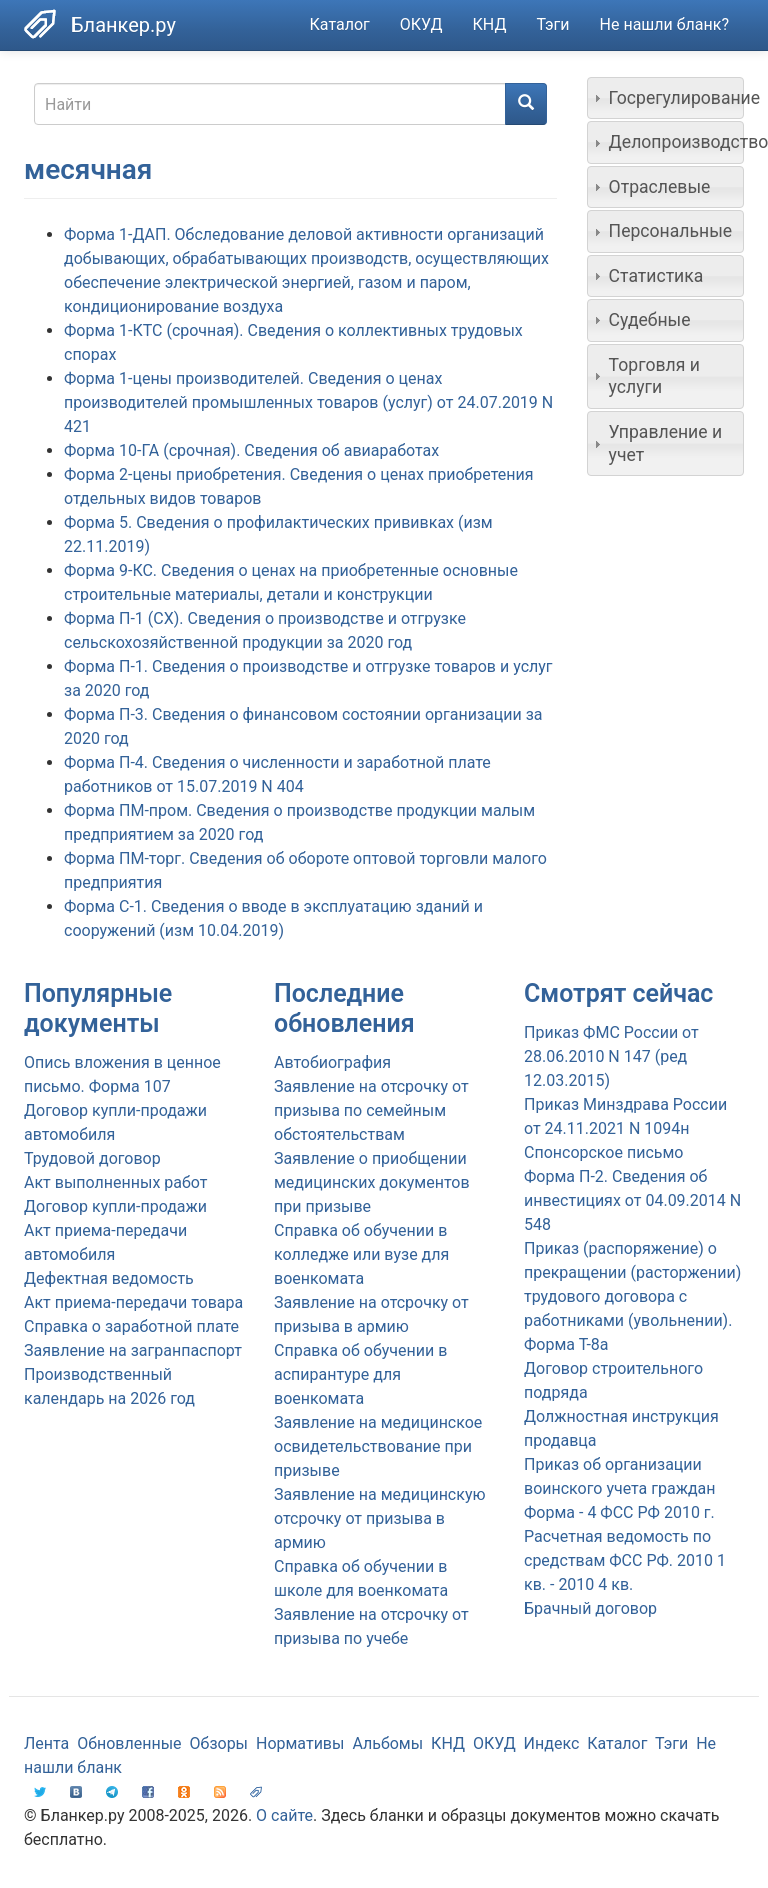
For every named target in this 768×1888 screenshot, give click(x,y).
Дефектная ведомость (109, 1278)
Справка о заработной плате (131, 1326)
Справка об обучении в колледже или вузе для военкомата (361, 1254)
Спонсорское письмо (603, 1152)
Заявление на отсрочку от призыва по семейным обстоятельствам (371, 1110)
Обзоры (219, 1743)
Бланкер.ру (123, 25)
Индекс (552, 1743)
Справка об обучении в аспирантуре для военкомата (360, 1374)
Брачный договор (590, 1608)
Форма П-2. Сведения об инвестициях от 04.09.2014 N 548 (632, 1200)
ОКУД (421, 24)
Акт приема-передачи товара (133, 1302)
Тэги (552, 24)
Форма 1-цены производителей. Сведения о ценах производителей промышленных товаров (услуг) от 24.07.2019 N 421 (308, 402)
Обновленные (129, 1743)
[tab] (666, 98)
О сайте (284, 1815)
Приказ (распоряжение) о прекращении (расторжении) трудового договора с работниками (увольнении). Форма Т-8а (632, 1296)
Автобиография (332, 1062)
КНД (490, 24)
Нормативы (300, 1743)
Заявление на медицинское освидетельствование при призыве (378, 1446)
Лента (46, 1743)
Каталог (340, 24)
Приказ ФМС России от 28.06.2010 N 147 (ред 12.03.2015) (611, 1056)
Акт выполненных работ (115, 1182)
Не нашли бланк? (664, 24)
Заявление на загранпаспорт (133, 1350)
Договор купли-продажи (115, 1206)
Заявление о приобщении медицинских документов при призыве (372, 1182)
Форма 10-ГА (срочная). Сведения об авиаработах (251, 450)
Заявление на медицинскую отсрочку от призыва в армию (380, 1518)
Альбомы (387, 1743)
